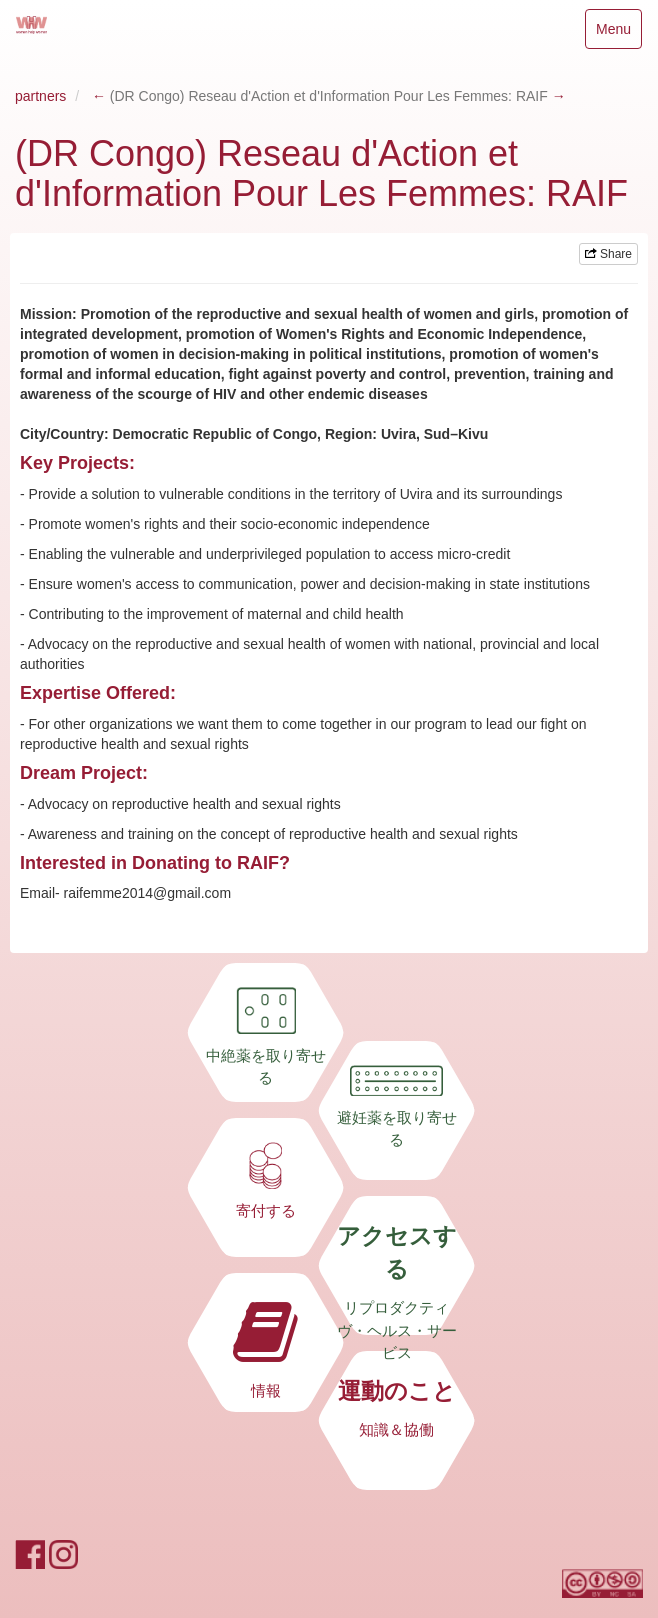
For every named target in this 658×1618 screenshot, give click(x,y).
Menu (613, 33)
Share (608, 254)
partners (40, 96)
